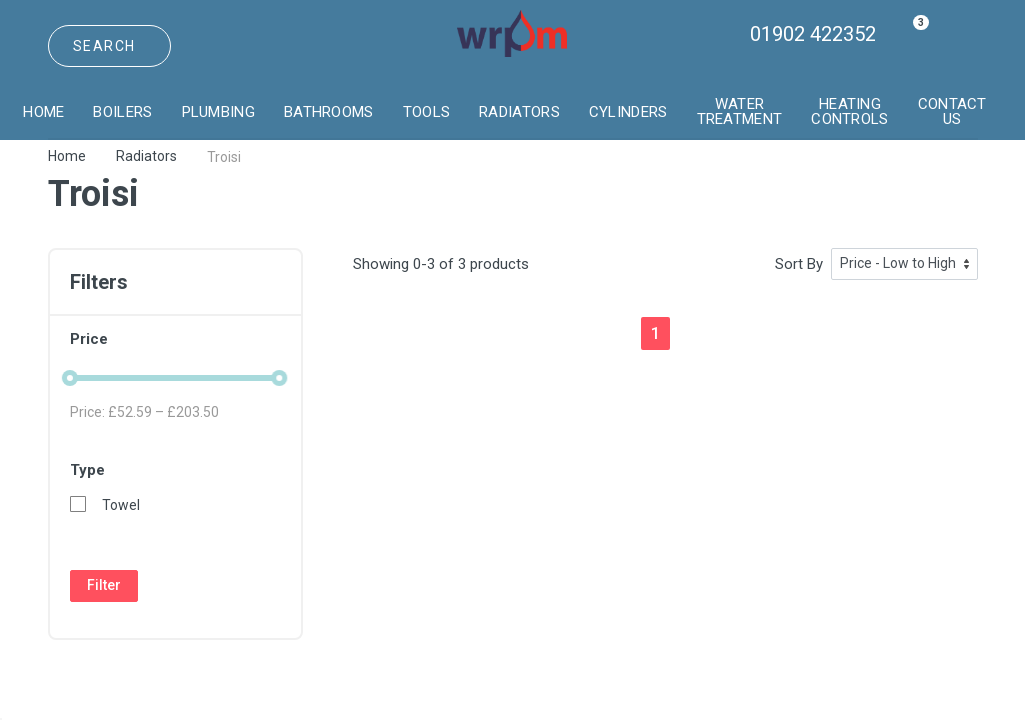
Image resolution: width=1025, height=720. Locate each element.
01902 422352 (813, 34)
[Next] (688, 332)
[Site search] (110, 46)
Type (175, 470)
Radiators (146, 156)
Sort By (799, 264)
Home (67, 156)
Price (175, 339)
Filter (104, 585)
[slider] (70, 378)
